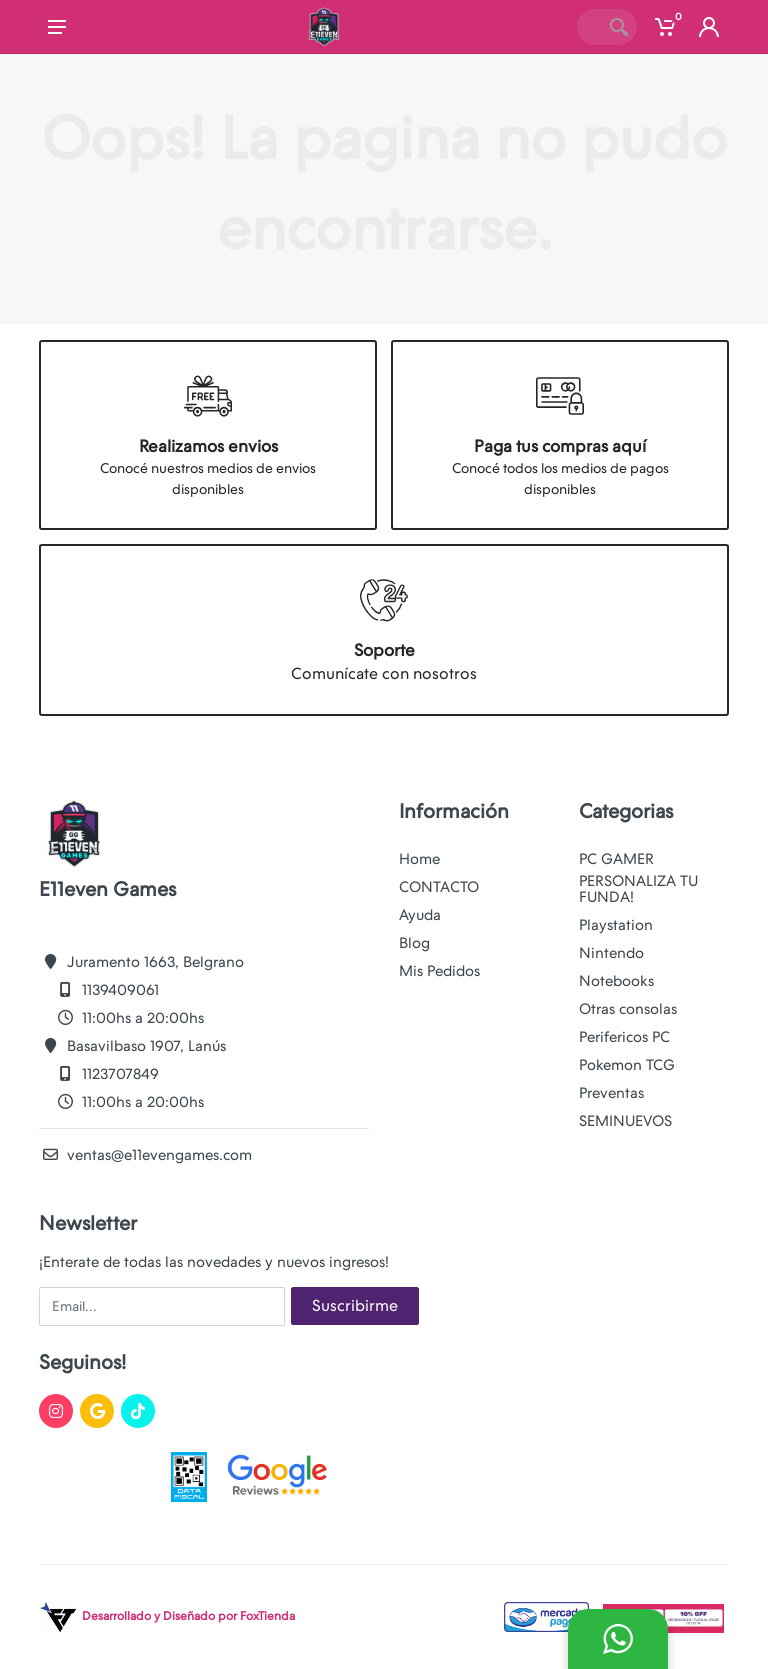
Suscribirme (355, 1305)
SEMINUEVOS (625, 1121)
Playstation (616, 925)
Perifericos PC (624, 1037)
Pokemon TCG (627, 1065)
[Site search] (589, 27)
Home (419, 859)
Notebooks (616, 981)
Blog (414, 943)
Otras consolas (628, 1009)
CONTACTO (439, 887)
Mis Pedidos (439, 971)
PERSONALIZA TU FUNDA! (638, 889)
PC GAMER (616, 859)
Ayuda (420, 915)
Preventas (611, 1093)
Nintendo (611, 953)
